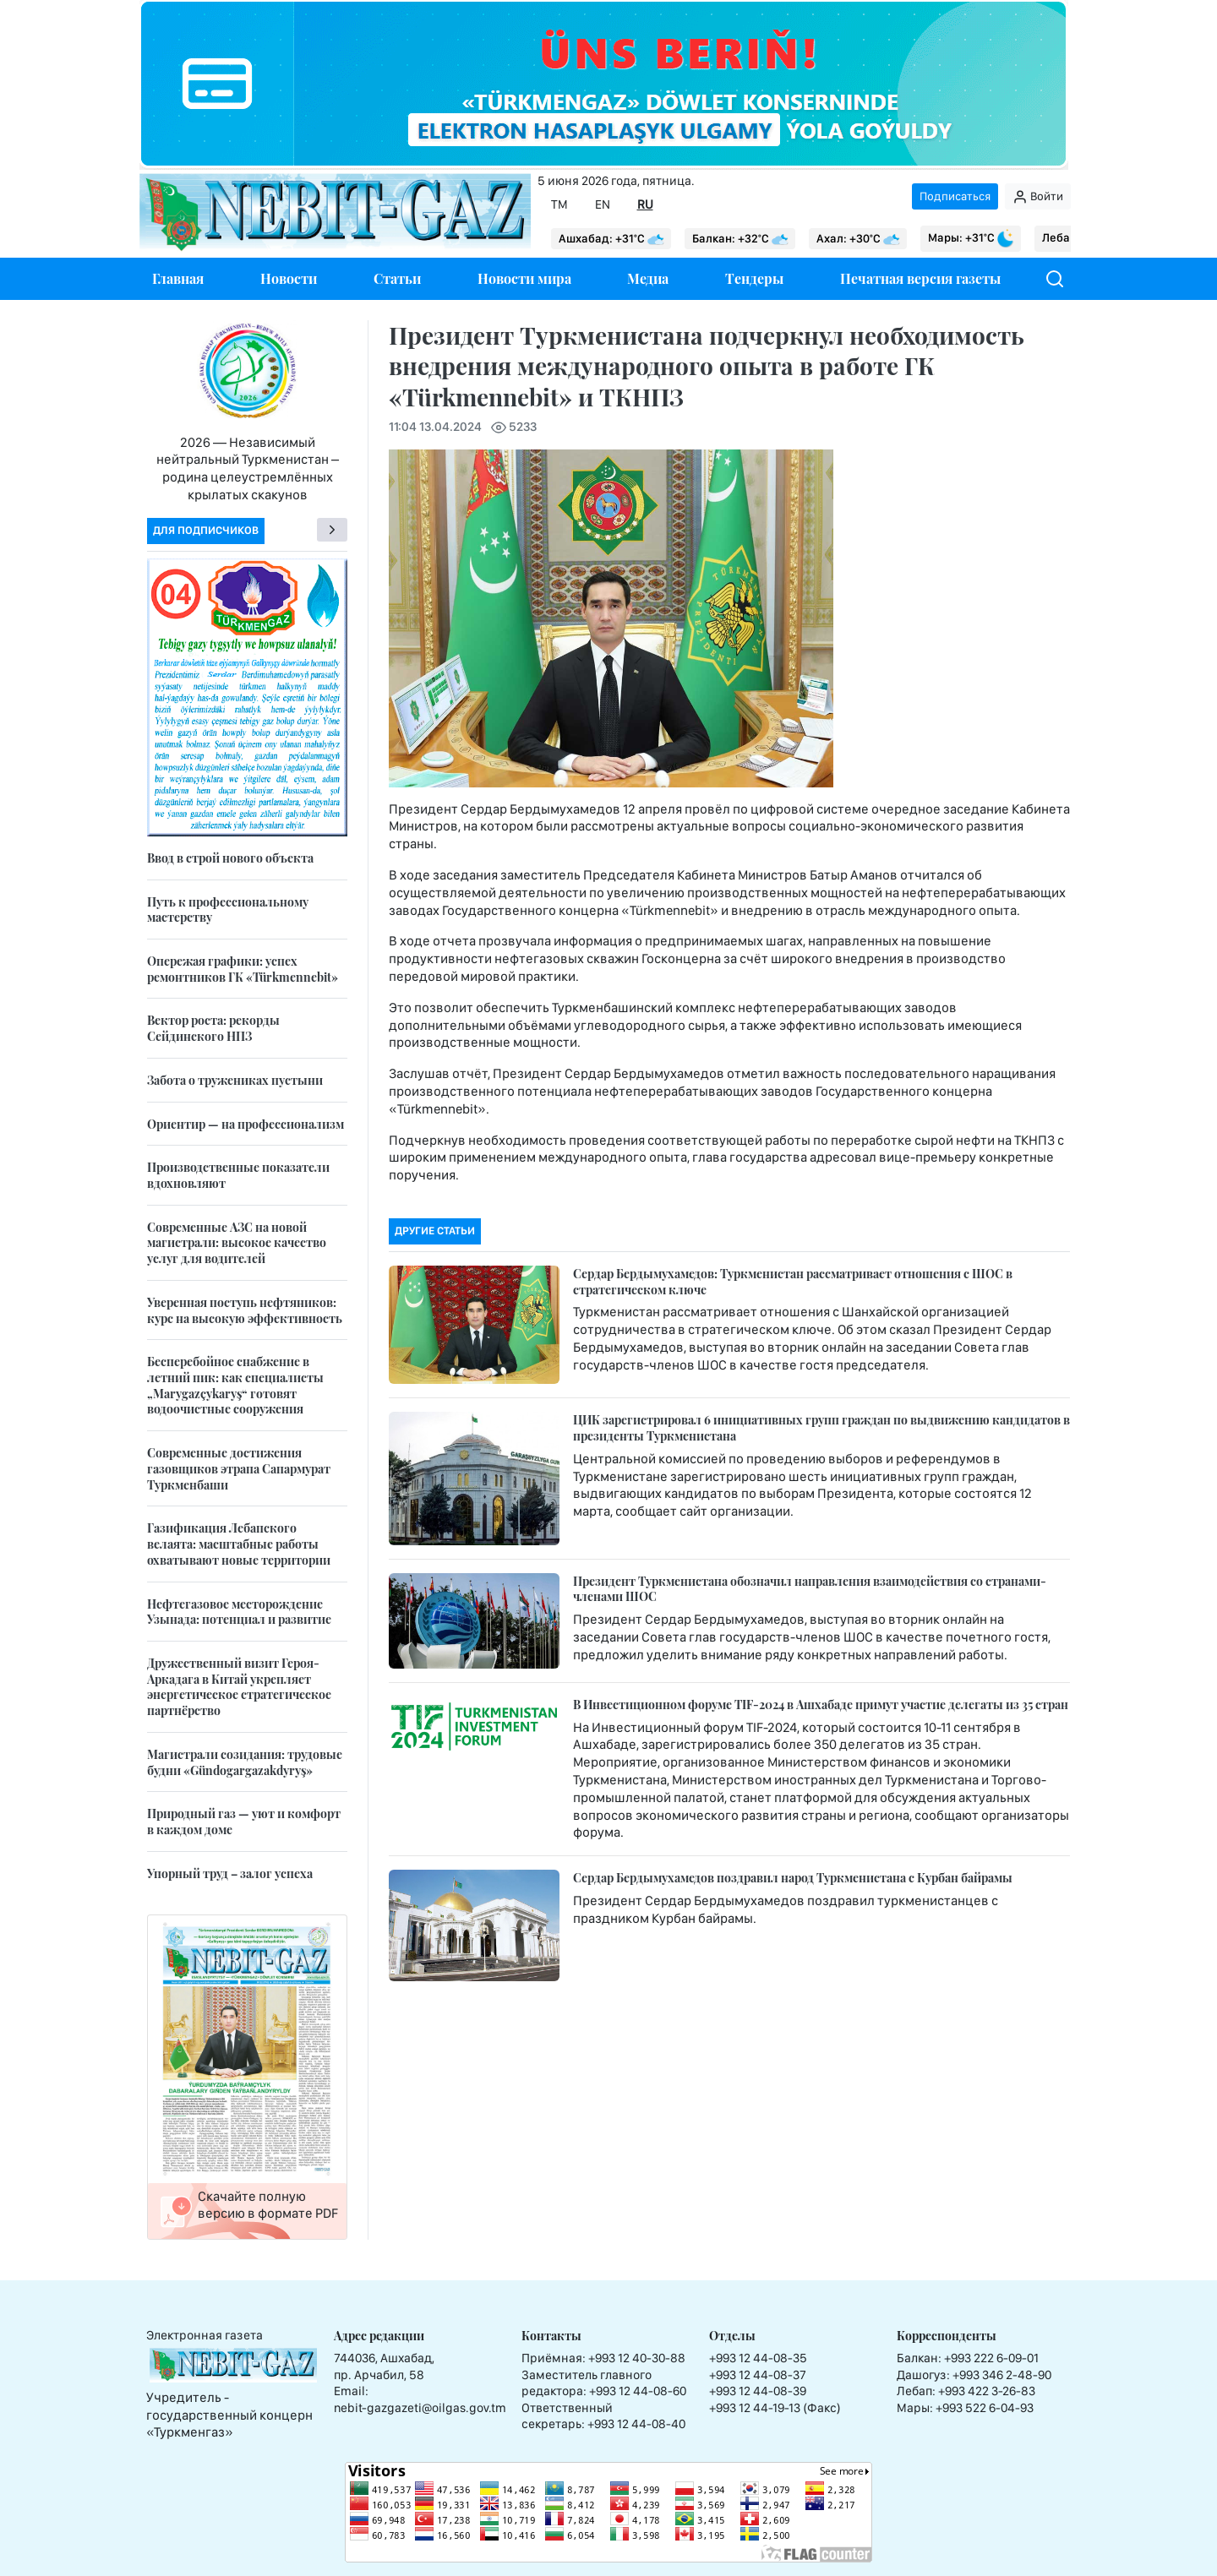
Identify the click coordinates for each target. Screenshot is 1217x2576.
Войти (1037, 196)
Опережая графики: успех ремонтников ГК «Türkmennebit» (242, 969)
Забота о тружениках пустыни (235, 1080)
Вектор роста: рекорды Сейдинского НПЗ (213, 1028)
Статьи (397, 278)
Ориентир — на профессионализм (245, 1124)
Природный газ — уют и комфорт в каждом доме (244, 1821)
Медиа (648, 278)
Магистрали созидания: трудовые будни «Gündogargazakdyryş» (244, 1762)
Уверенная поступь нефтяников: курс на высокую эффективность (244, 1310)
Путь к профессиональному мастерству (227, 910)
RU (645, 204)
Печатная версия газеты (920, 278)
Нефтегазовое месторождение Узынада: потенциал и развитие (239, 1612)
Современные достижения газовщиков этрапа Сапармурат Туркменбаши (238, 1468)
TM (559, 204)
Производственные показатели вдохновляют (238, 1175)
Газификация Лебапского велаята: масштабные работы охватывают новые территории (238, 1543)
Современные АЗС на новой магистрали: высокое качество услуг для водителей (236, 1242)
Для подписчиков (206, 530)
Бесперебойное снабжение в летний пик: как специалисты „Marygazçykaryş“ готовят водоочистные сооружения (235, 1385)
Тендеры (754, 278)
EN (602, 204)
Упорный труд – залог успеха (230, 1873)
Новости (288, 278)
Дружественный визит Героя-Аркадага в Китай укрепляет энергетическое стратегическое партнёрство (239, 1686)
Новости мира (524, 278)
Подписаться (955, 196)
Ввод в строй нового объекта (230, 858)
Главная (178, 278)
